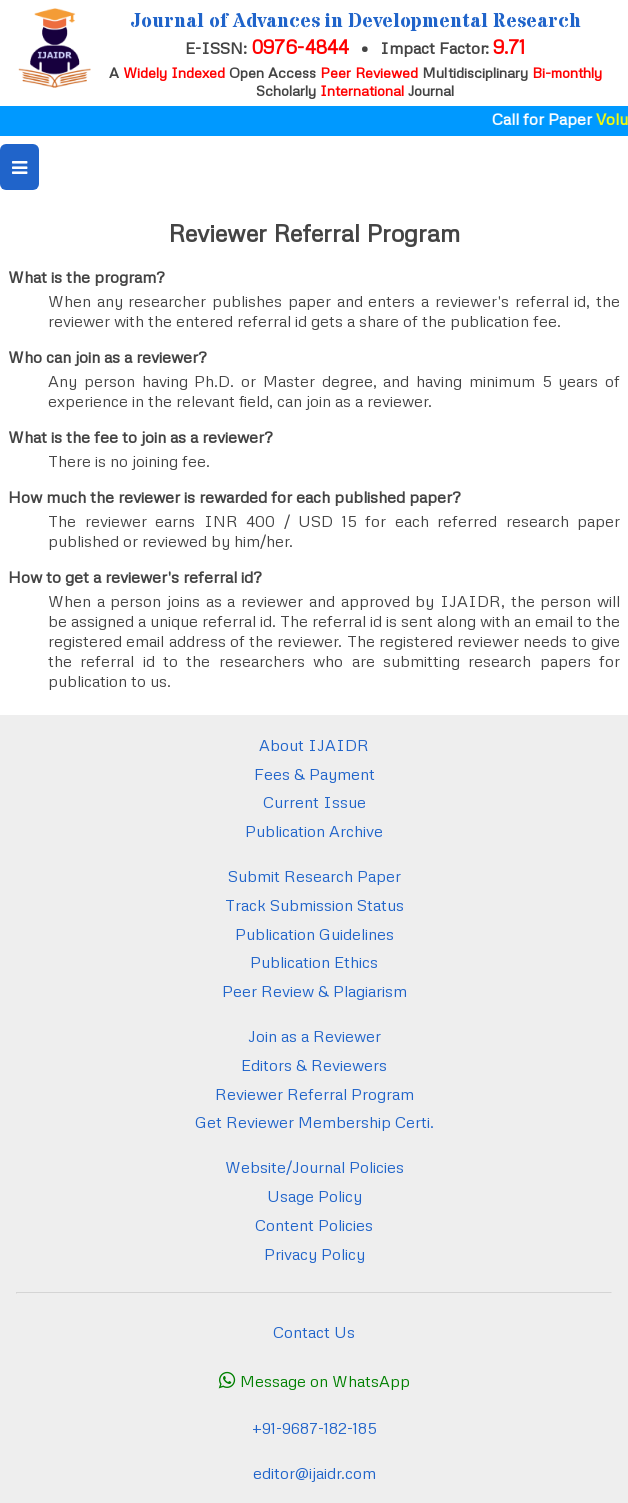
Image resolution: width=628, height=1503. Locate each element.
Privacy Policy (314, 1254)
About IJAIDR (314, 745)
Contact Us (314, 1332)
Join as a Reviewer (314, 1036)
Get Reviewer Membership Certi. (314, 1122)
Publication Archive (314, 831)
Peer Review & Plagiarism (314, 991)
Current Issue (314, 802)
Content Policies (314, 1225)
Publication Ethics (314, 962)
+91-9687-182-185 (314, 1428)
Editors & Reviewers (314, 1065)
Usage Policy (314, 1196)
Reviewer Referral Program (314, 1094)
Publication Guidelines (314, 934)
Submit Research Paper (314, 876)
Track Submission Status (314, 905)
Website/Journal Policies (314, 1167)
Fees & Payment (314, 774)
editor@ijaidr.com (314, 1473)
